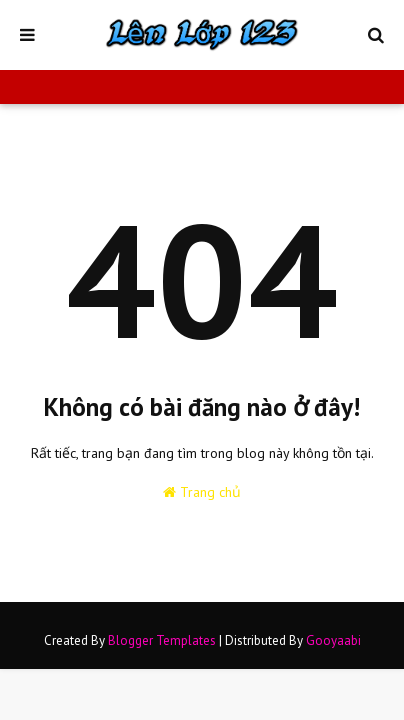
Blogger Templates (162, 640)
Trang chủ (202, 492)
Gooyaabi (333, 640)
